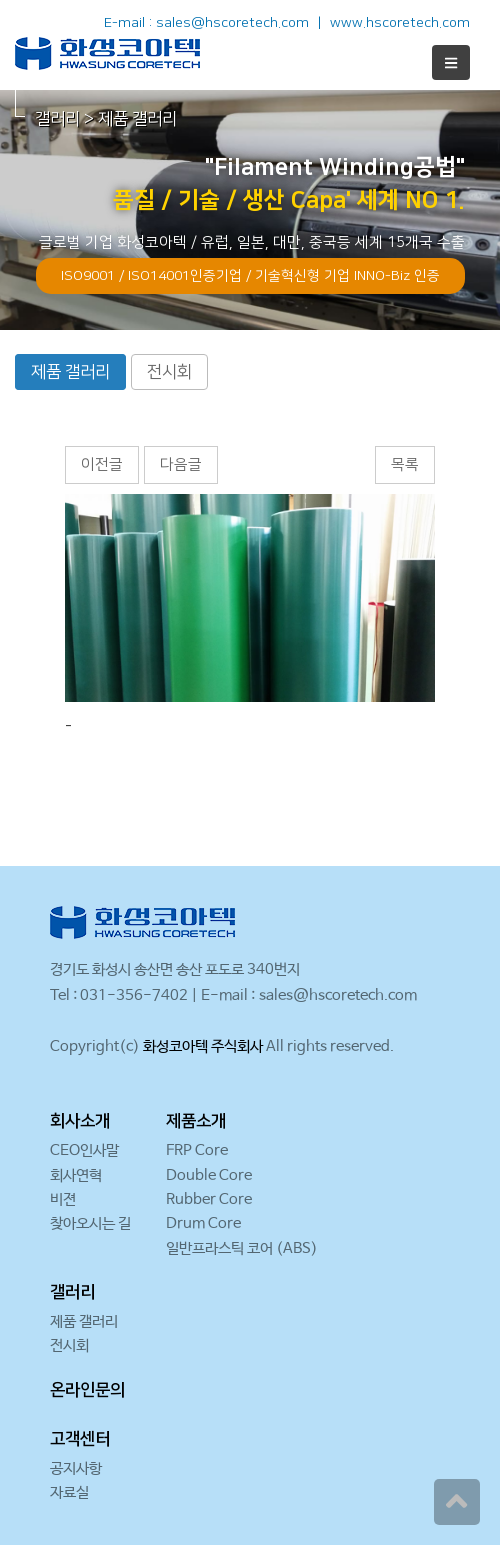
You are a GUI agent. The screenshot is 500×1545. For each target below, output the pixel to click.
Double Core (209, 1175)
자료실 (69, 1492)
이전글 (102, 464)
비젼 (63, 1199)
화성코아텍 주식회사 (203, 1046)
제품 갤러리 (70, 372)
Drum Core (203, 1223)
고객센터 (80, 1439)
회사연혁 (76, 1175)
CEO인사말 (84, 1150)
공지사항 (76, 1468)
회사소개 (80, 1121)
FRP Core (197, 1150)
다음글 (181, 464)
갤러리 (72, 1292)
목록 (405, 464)
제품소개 (196, 1121)
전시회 (169, 372)
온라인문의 (87, 1390)
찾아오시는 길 (90, 1223)
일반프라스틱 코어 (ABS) (242, 1248)
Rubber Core (209, 1199)
